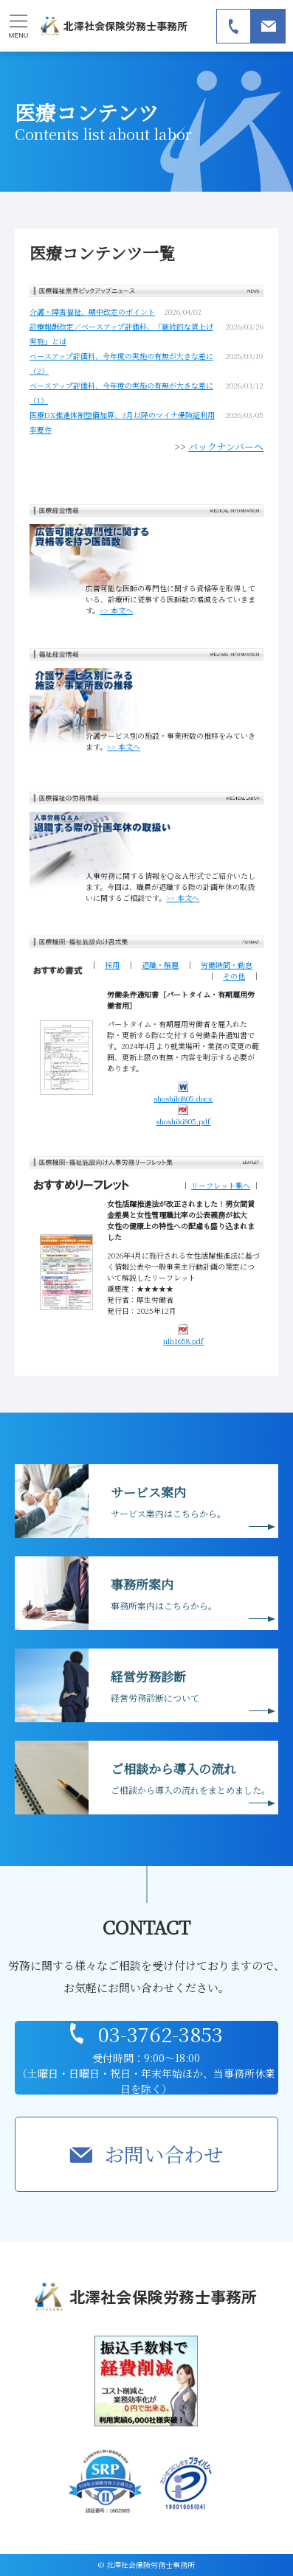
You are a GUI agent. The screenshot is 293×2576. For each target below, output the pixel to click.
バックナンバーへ (225, 446)
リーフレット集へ (220, 1185)
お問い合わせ (164, 2154)
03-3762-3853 (160, 2033)
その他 (234, 975)
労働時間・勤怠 (226, 964)
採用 (112, 964)
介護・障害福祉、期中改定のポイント (92, 311)
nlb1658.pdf (183, 1334)
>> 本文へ (116, 610)
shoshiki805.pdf (183, 1115)
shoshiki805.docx (183, 1092)
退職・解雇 (160, 964)
